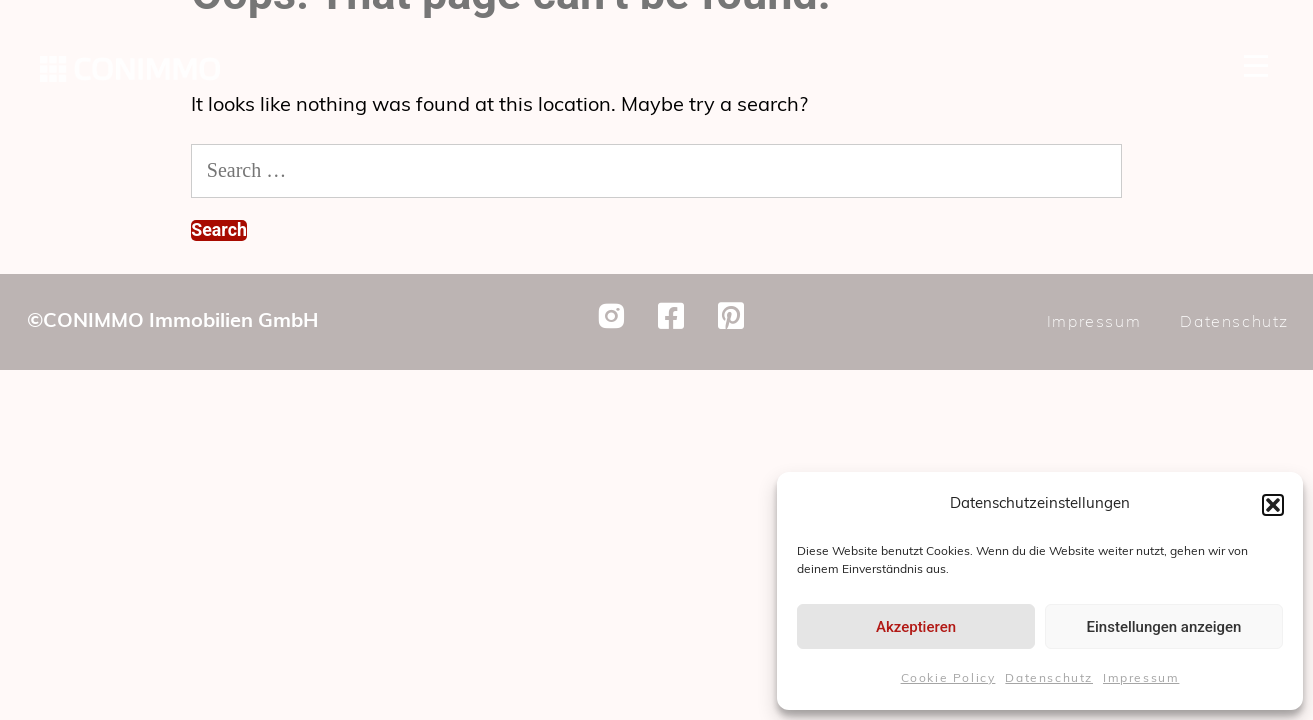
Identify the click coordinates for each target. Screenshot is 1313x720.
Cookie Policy (948, 679)
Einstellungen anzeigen (1164, 627)
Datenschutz (1049, 679)
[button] (1273, 505)
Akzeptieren (916, 627)
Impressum (1141, 679)
